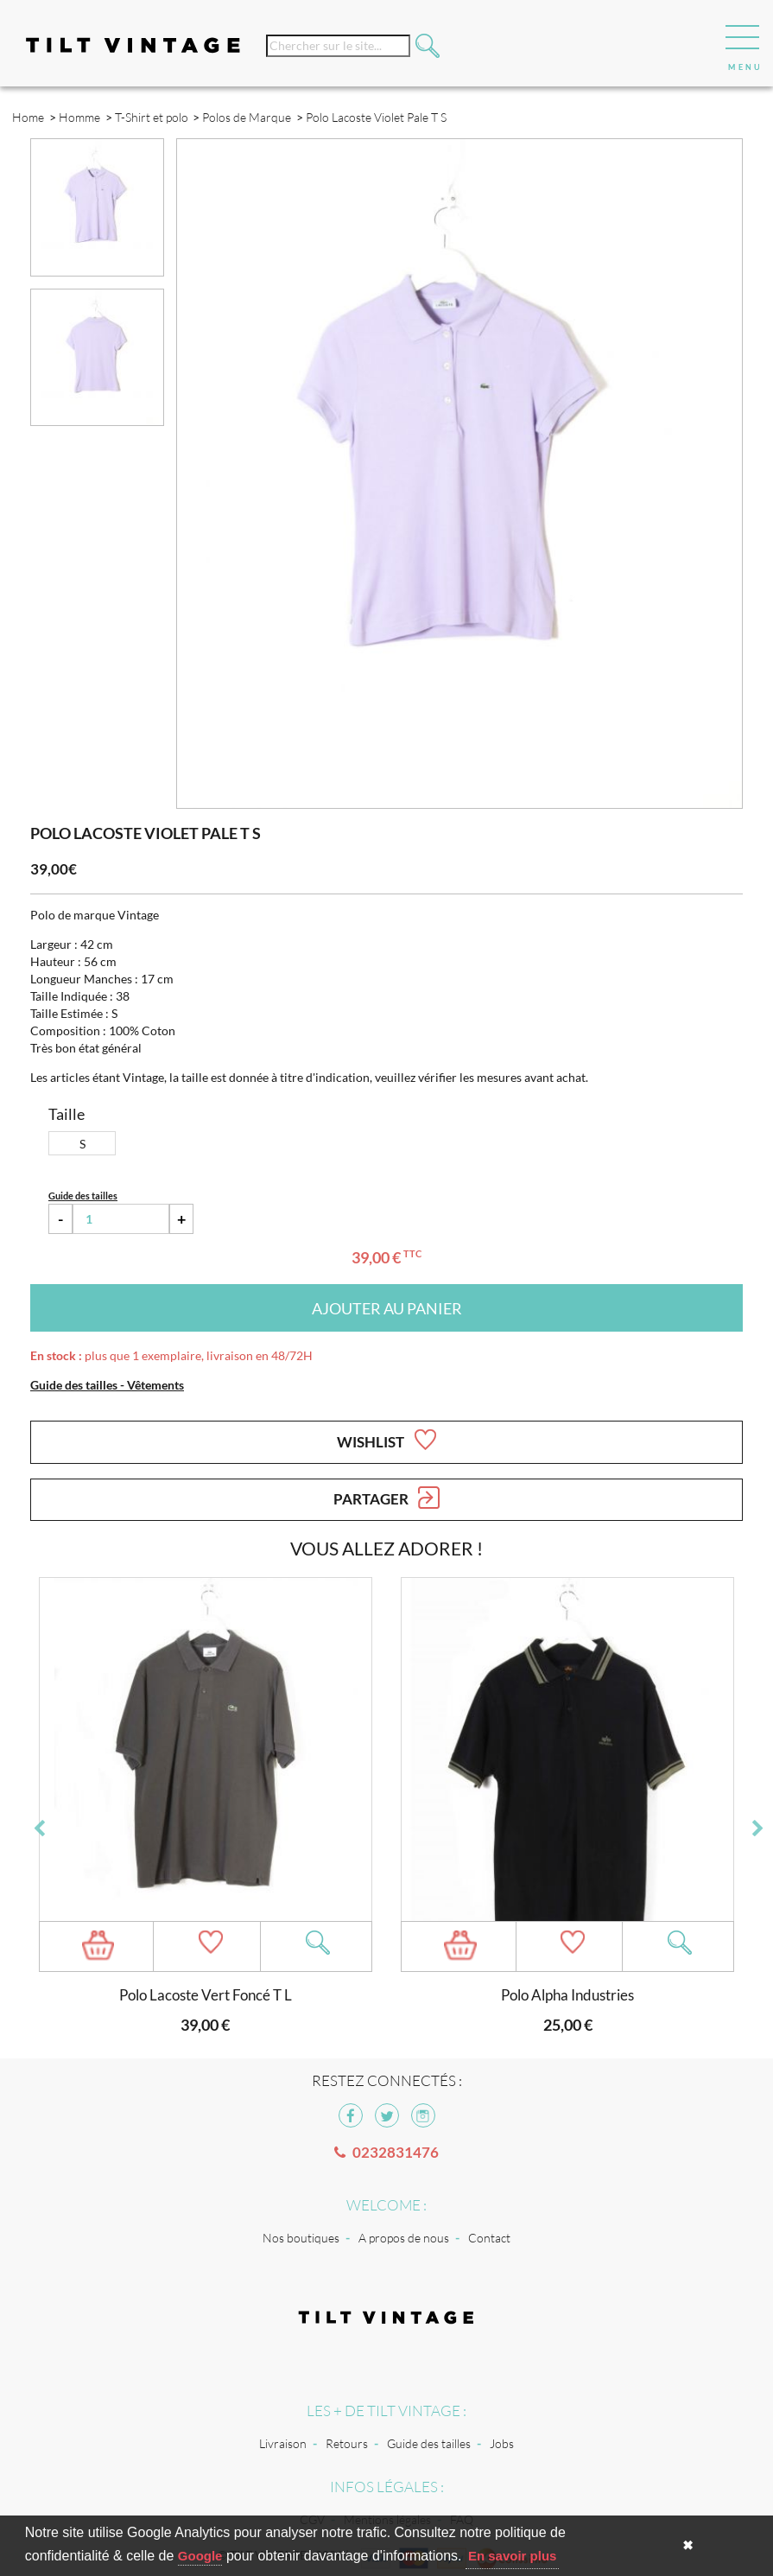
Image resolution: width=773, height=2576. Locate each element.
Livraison (283, 2443)
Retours (347, 2443)
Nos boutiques (301, 2237)
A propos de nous (403, 2237)
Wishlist (386, 1439)
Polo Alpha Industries (567, 1995)
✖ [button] (688, 2545)
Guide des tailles (429, 2443)
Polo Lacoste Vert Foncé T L (205, 1995)
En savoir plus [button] (512, 2555)
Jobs (502, 2443)
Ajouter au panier (387, 1308)
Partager (386, 1497)
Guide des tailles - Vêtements (107, 1384)
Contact (489, 2237)
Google (200, 2555)
